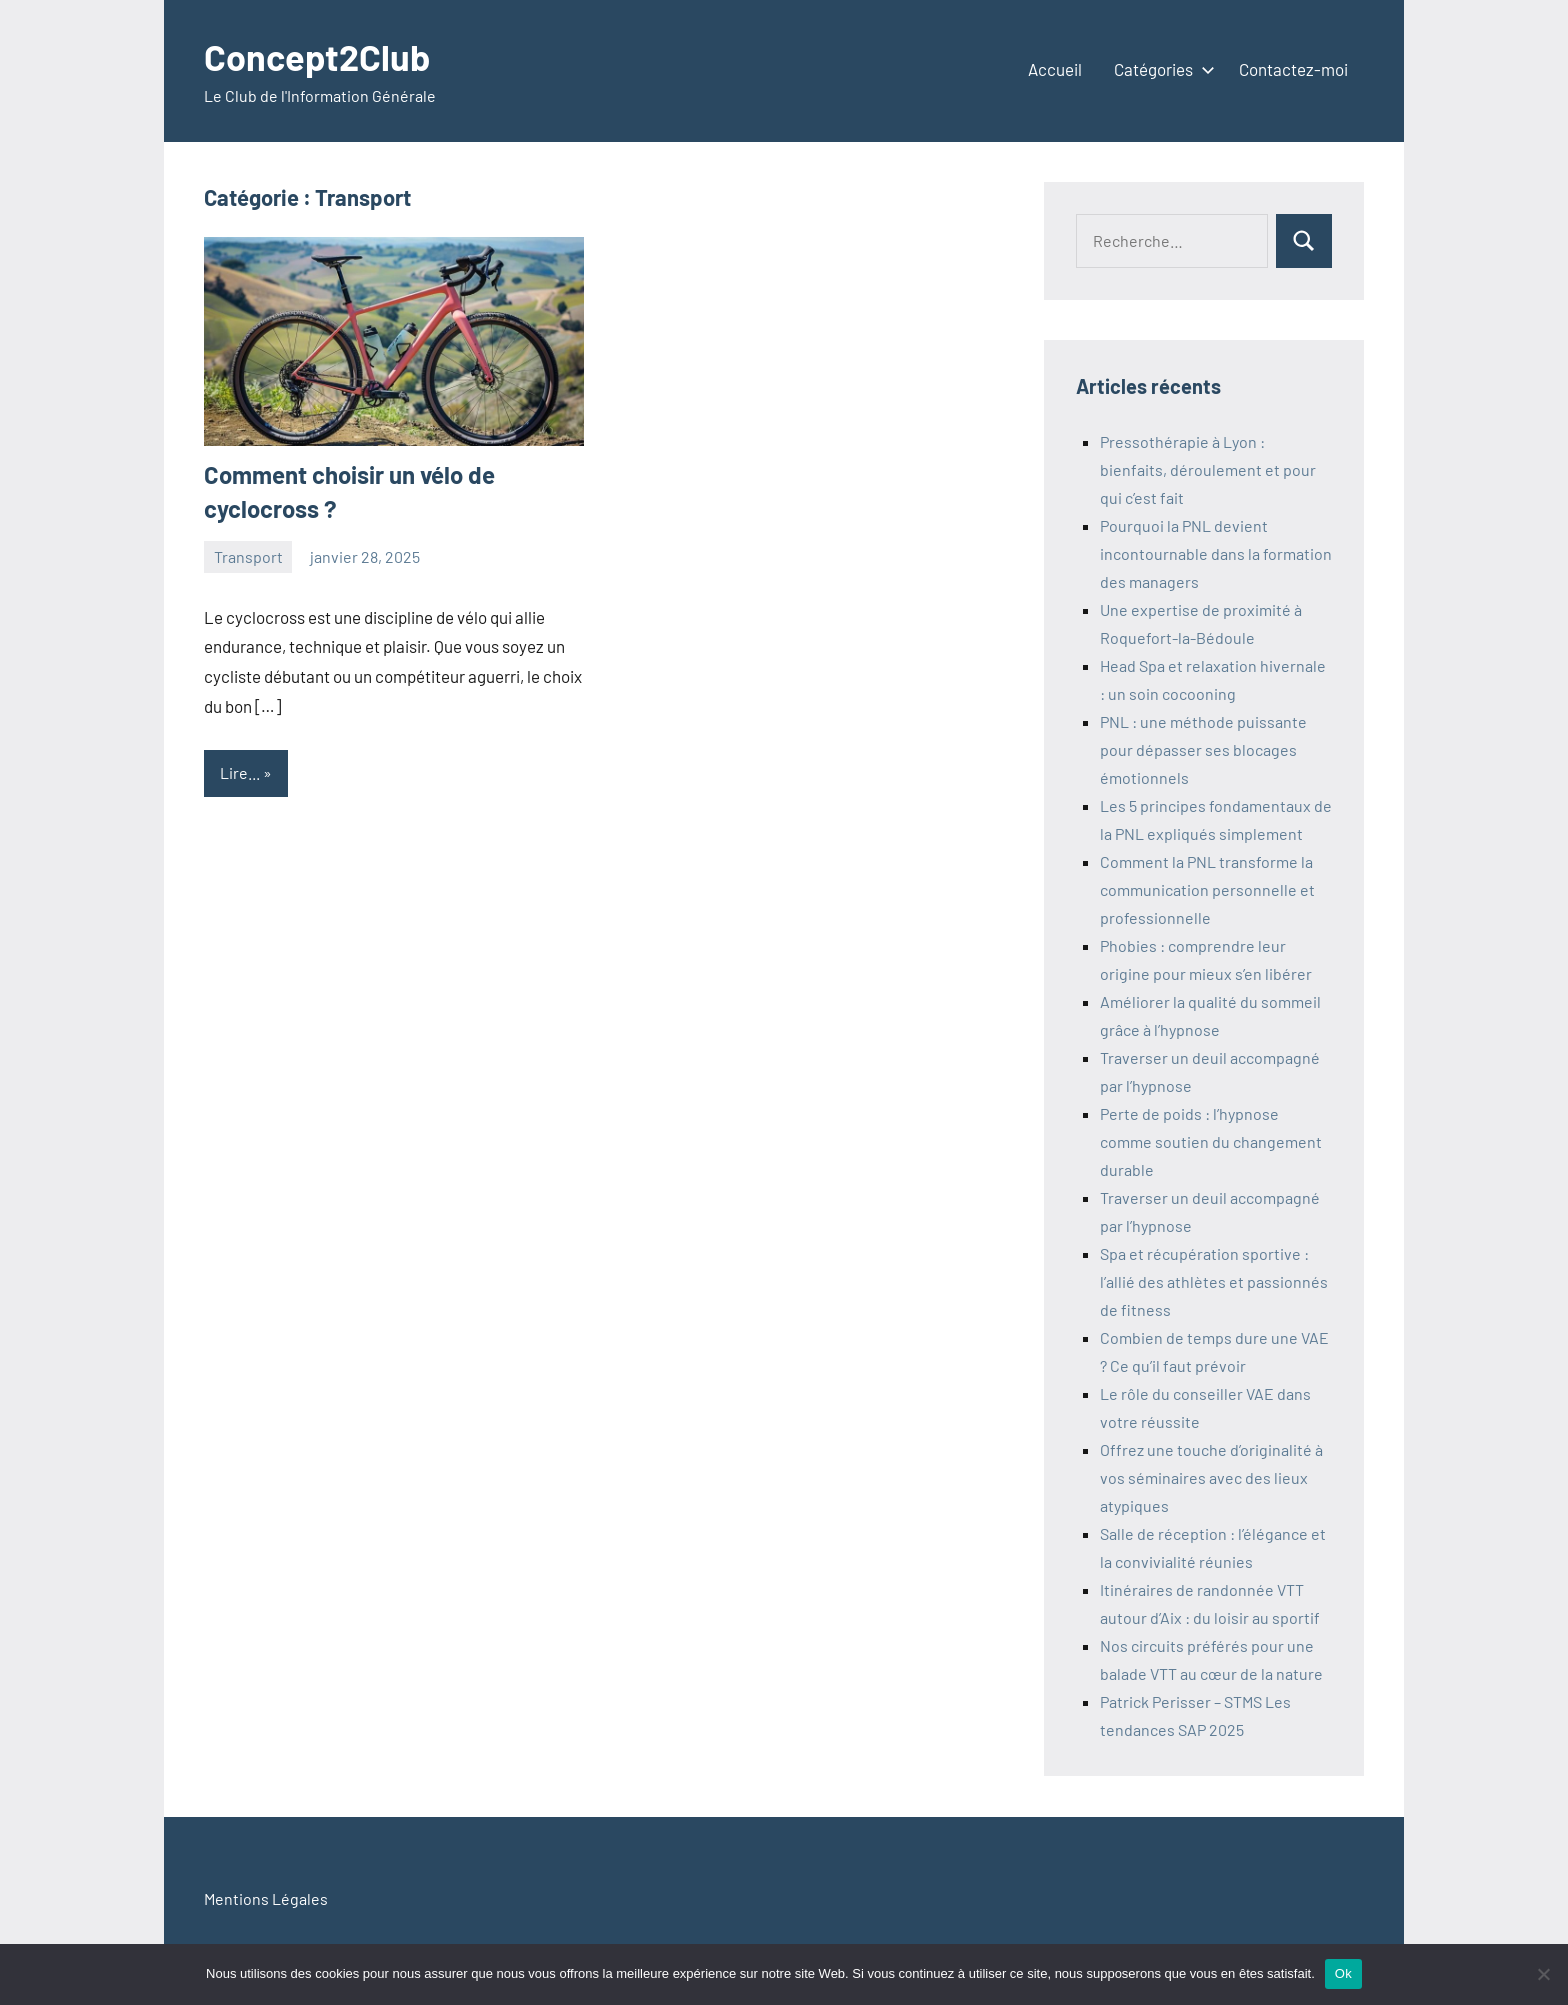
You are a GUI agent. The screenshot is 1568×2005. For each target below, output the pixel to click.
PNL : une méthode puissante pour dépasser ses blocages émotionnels (1203, 749)
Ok (1343, 1973)
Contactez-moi (1293, 69)
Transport (248, 556)
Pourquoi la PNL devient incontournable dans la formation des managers (1216, 553)
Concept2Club (317, 56)
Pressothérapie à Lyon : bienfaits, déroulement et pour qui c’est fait (1208, 469)
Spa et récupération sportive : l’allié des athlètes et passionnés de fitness (1214, 1281)
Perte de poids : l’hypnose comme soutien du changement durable (1211, 1141)
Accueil (1055, 69)
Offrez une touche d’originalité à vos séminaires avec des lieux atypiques (1211, 1477)
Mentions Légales (266, 1898)
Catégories (1160, 69)
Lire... (240, 772)
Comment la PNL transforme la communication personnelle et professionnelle (1207, 889)
